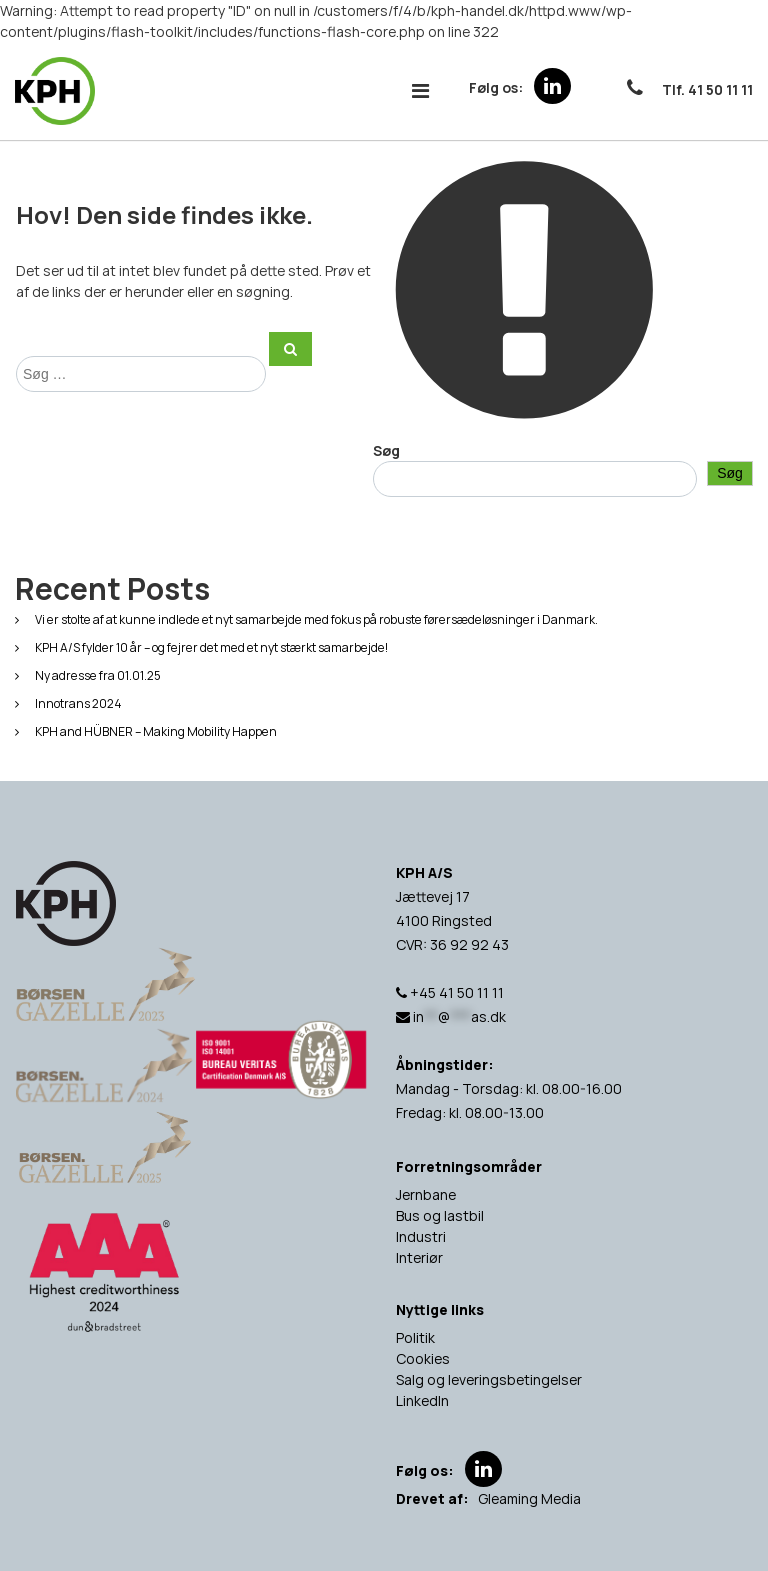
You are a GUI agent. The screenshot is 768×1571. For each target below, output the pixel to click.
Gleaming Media (529, 1498)
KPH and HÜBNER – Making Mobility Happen (156, 731)
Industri (421, 1236)
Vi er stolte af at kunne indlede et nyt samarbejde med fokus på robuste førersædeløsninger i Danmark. (316, 619)
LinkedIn (422, 1400)
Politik (415, 1337)
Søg (386, 450)
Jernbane (426, 1194)
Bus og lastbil (440, 1215)
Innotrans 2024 (78, 703)
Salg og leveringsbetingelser (489, 1379)
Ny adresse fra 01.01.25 (98, 675)
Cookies (423, 1358)
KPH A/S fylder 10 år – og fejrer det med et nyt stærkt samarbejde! (211, 647)
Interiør (419, 1257)
